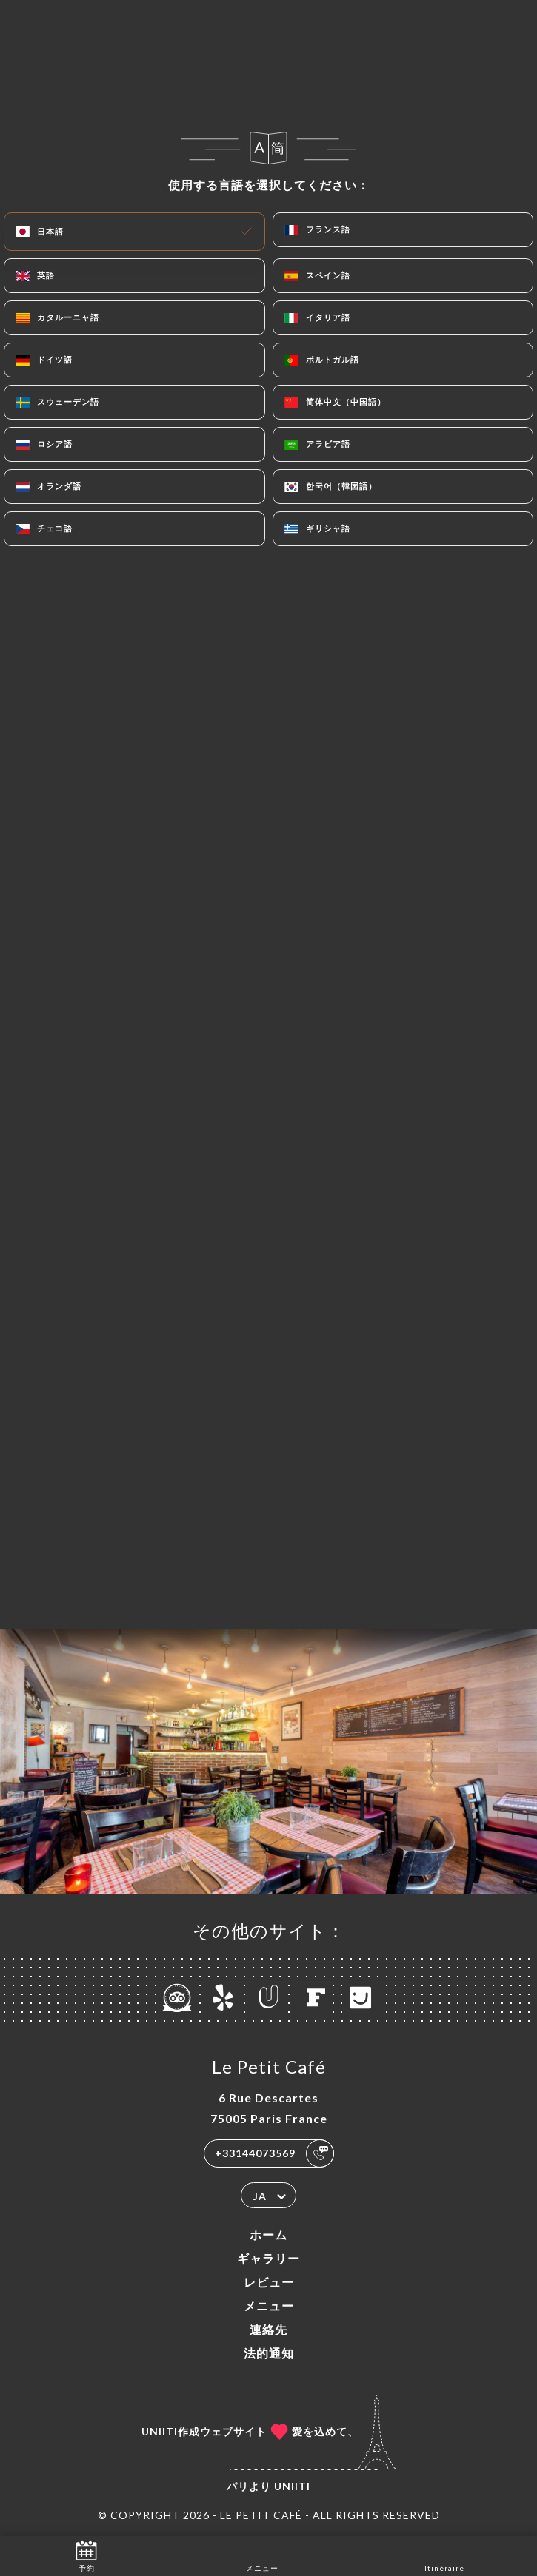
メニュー (269, 2305)
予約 (86, 2555)
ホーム (268, 2234)
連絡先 (268, 2329)
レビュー (269, 2282)
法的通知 (269, 2353)
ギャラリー (268, 2258)
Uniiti (292, 2486)
